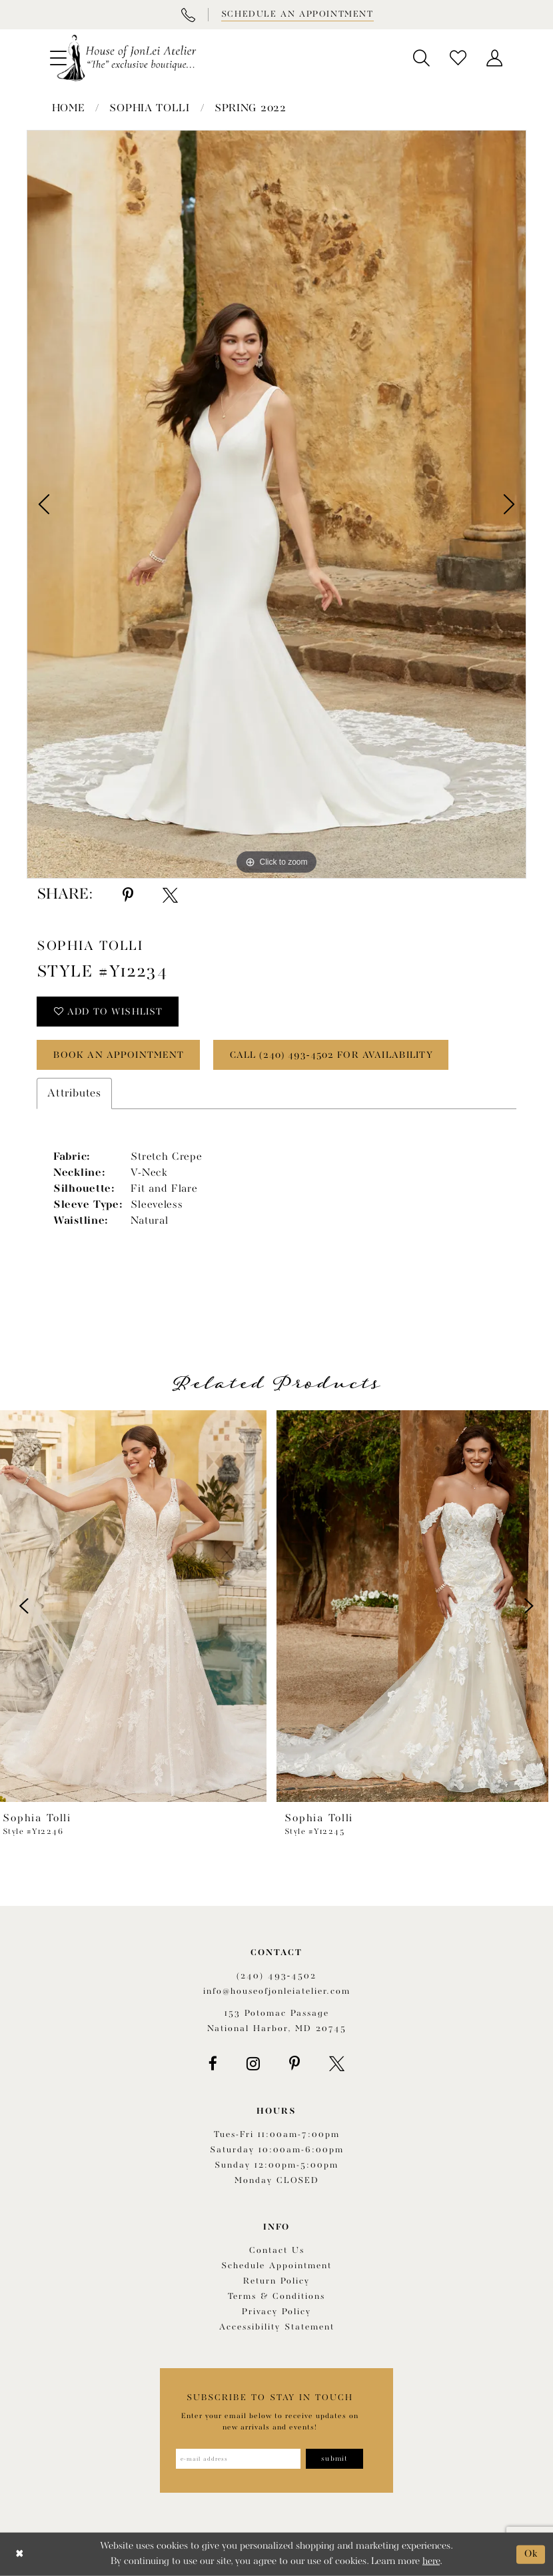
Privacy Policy (276, 2312)
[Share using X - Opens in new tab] (170, 895)
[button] (421, 58)
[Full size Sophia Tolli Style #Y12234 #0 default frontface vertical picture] (276, 504)
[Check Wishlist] (458, 58)
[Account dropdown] (494, 58)
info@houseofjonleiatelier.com (276, 1991)
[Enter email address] (238, 2459)
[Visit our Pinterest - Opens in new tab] (294, 2063)
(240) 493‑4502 (276, 1976)
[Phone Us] (188, 14)
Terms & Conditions (276, 2297)
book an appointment (119, 1055)
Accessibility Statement (276, 2327)
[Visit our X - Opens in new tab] (336, 2063)
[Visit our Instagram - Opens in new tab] (253, 2063)
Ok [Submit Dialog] (531, 2553)
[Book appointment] (296, 15)
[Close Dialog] (19, 2554)
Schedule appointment (276, 2266)
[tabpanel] (276, 504)
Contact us (276, 2251)
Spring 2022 (250, 109)
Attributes (74, 1093)
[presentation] (136, 1606)
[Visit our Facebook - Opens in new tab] (213, 2063)
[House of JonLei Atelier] (127, 58)
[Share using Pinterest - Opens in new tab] (128, 895)
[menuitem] (421, 58)
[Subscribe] (334, 2459)
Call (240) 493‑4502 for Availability (331, 1055)
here (431, 2561)
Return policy (276, 2281)
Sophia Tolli (149, 109)
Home (68, 109)
